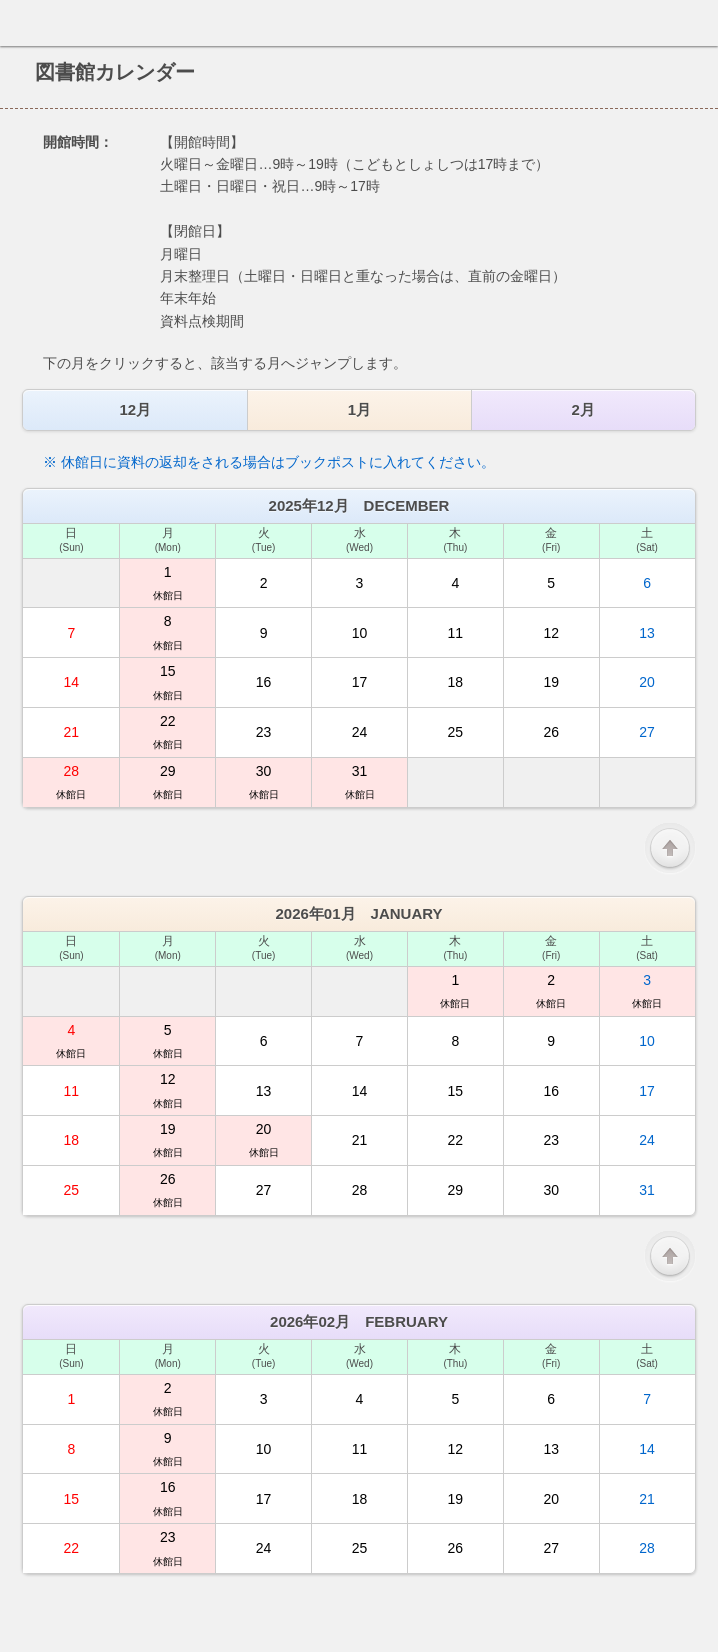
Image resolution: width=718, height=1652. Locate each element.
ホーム (21, 23)
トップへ (697, 1629)
